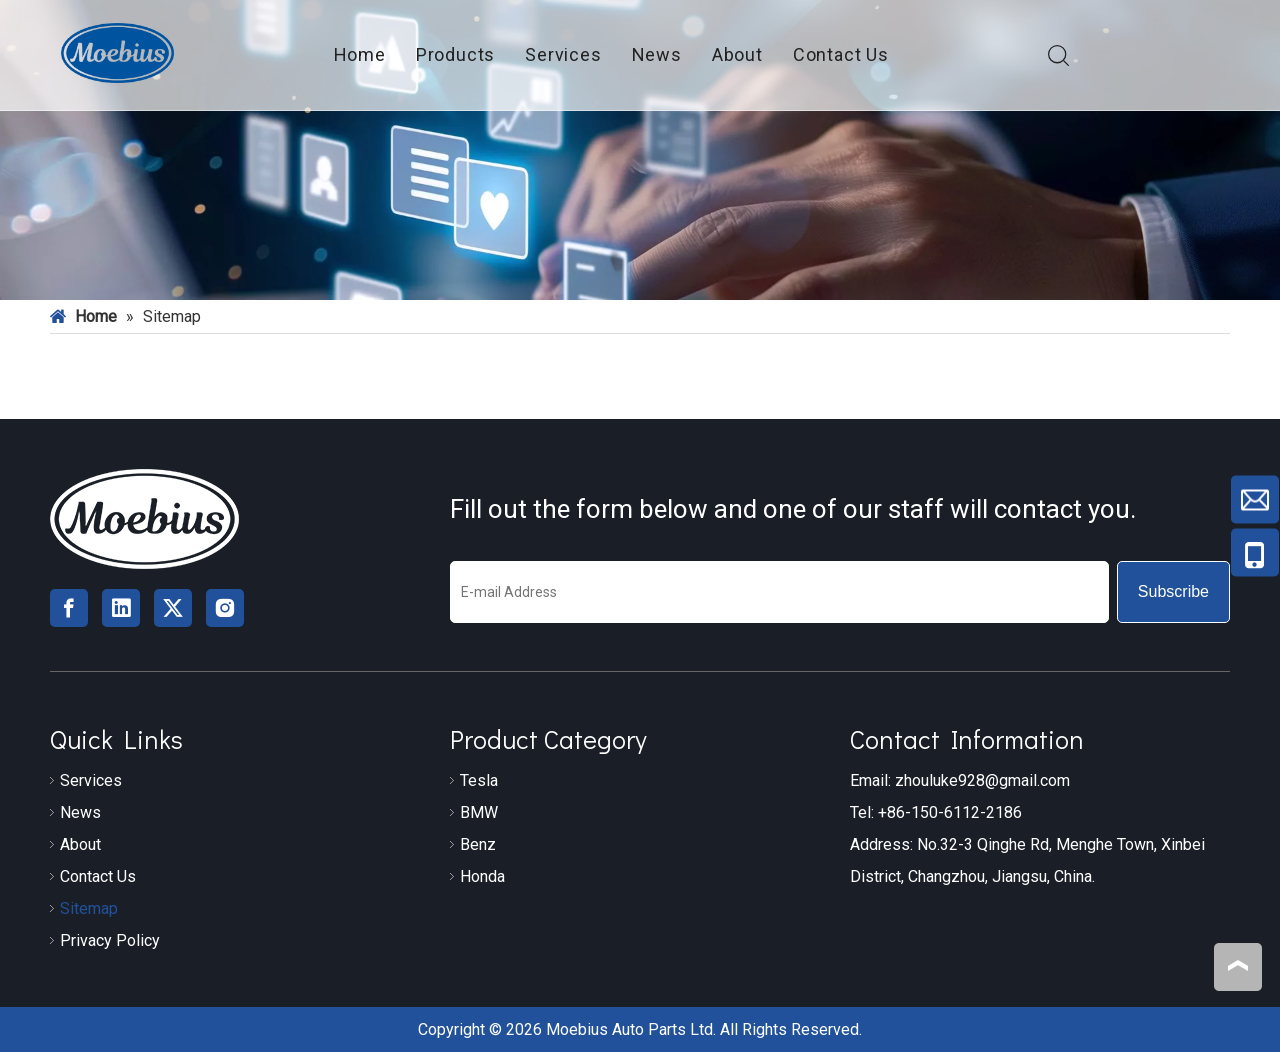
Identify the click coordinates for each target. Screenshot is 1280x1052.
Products (455, 54)
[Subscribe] (1173, 592)
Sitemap (89, 908)
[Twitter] (173, 608)
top (1238, 966)
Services (563, 54)
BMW (479, 812)
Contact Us (841, 54)
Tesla (479, 780)
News (657, 54)
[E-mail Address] (779, 592)
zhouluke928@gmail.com (982, 780)
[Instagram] (225, 608)
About (737, 54)
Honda (482, 876)
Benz (478, 844)
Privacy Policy (110, 940)
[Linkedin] (121, 608)
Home (360, 54)
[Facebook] (69, 608)
